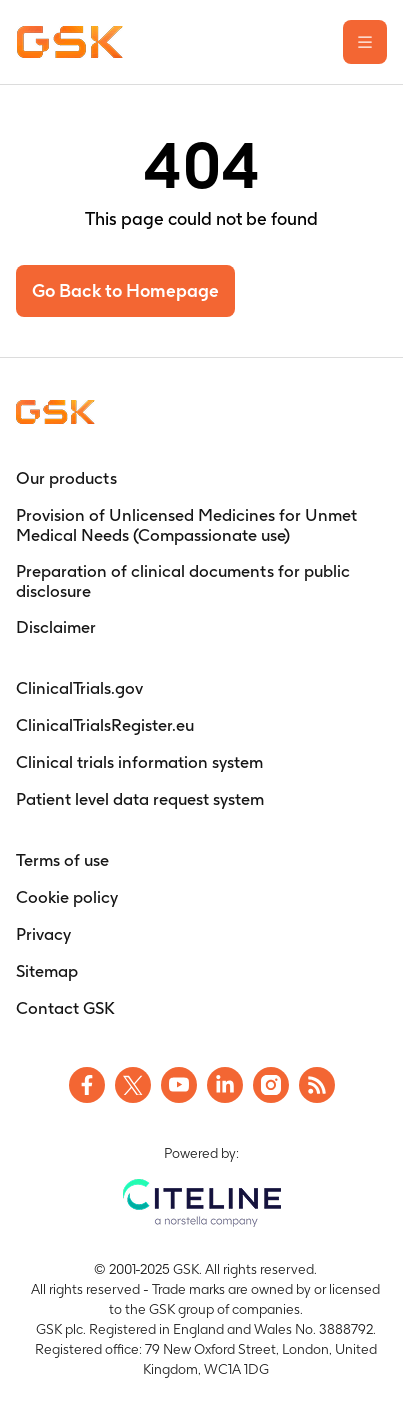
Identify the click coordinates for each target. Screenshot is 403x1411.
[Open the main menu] (365, 42)
